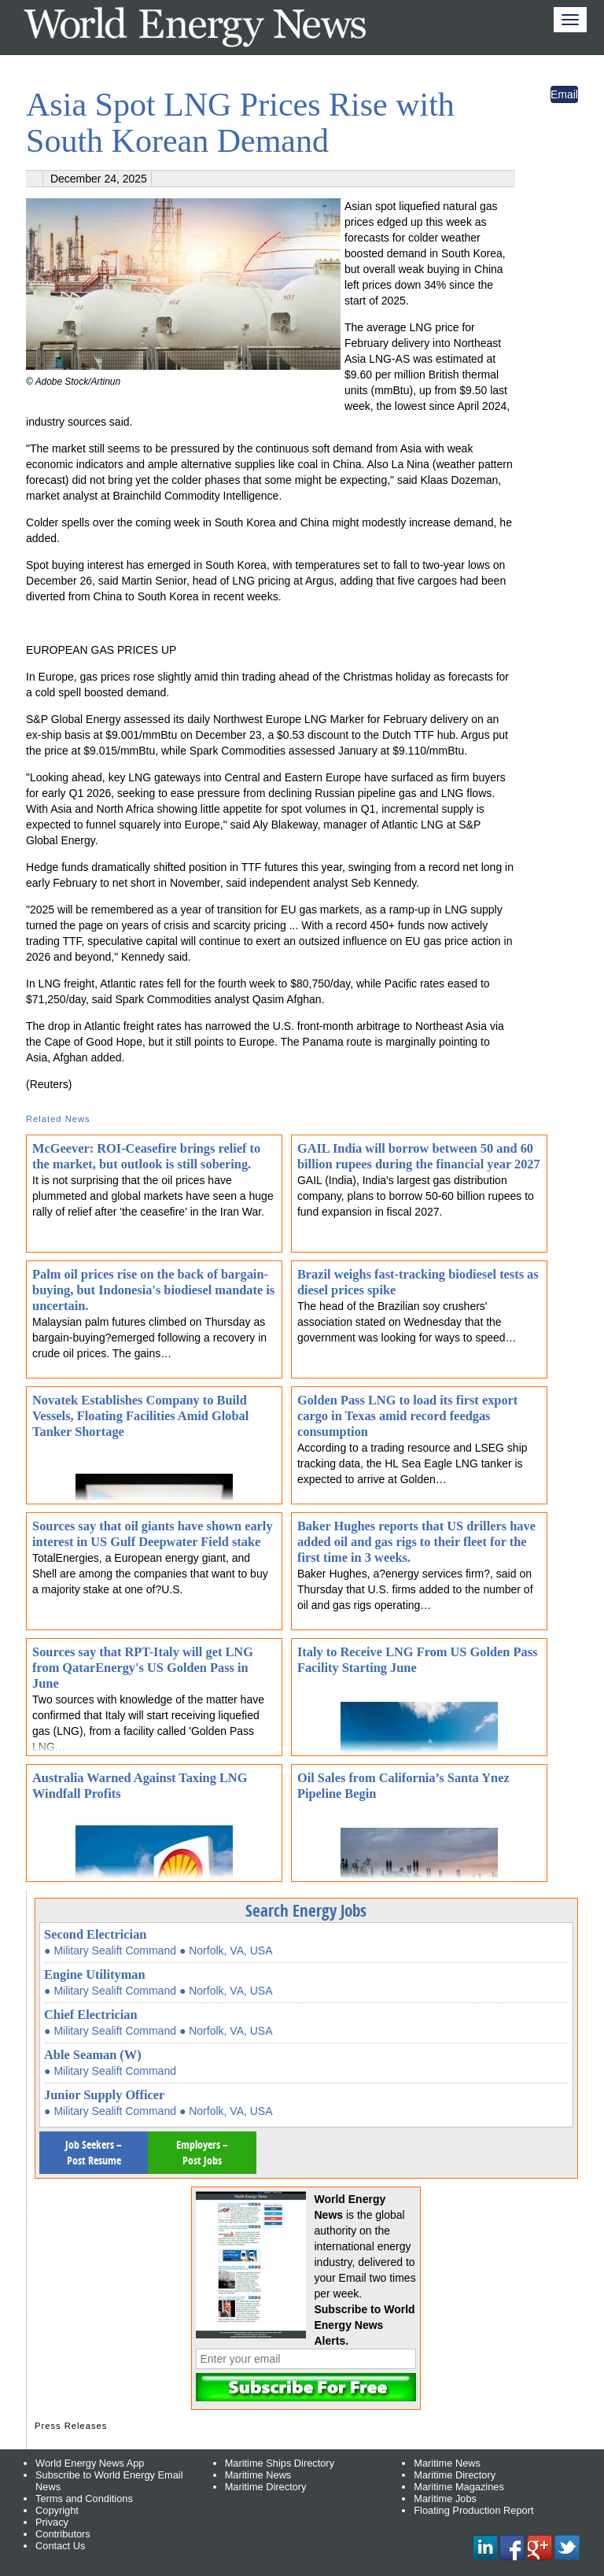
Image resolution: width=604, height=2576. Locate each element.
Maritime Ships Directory (279, 2463)
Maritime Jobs (445, 2498)
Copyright (57, 2510)
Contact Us (60, 2546)
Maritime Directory (266, 2487)
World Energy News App (89, 2463)
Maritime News (258, 2475)
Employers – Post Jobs (202, 2152)
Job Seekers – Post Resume (93, 2152)
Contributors (62, 2534)
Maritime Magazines (459, 2487)
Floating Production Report (473, 2510)
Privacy (51, 2522)
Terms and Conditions (84, 2498)
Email (564, 94)
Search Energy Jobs (305, 1910)
